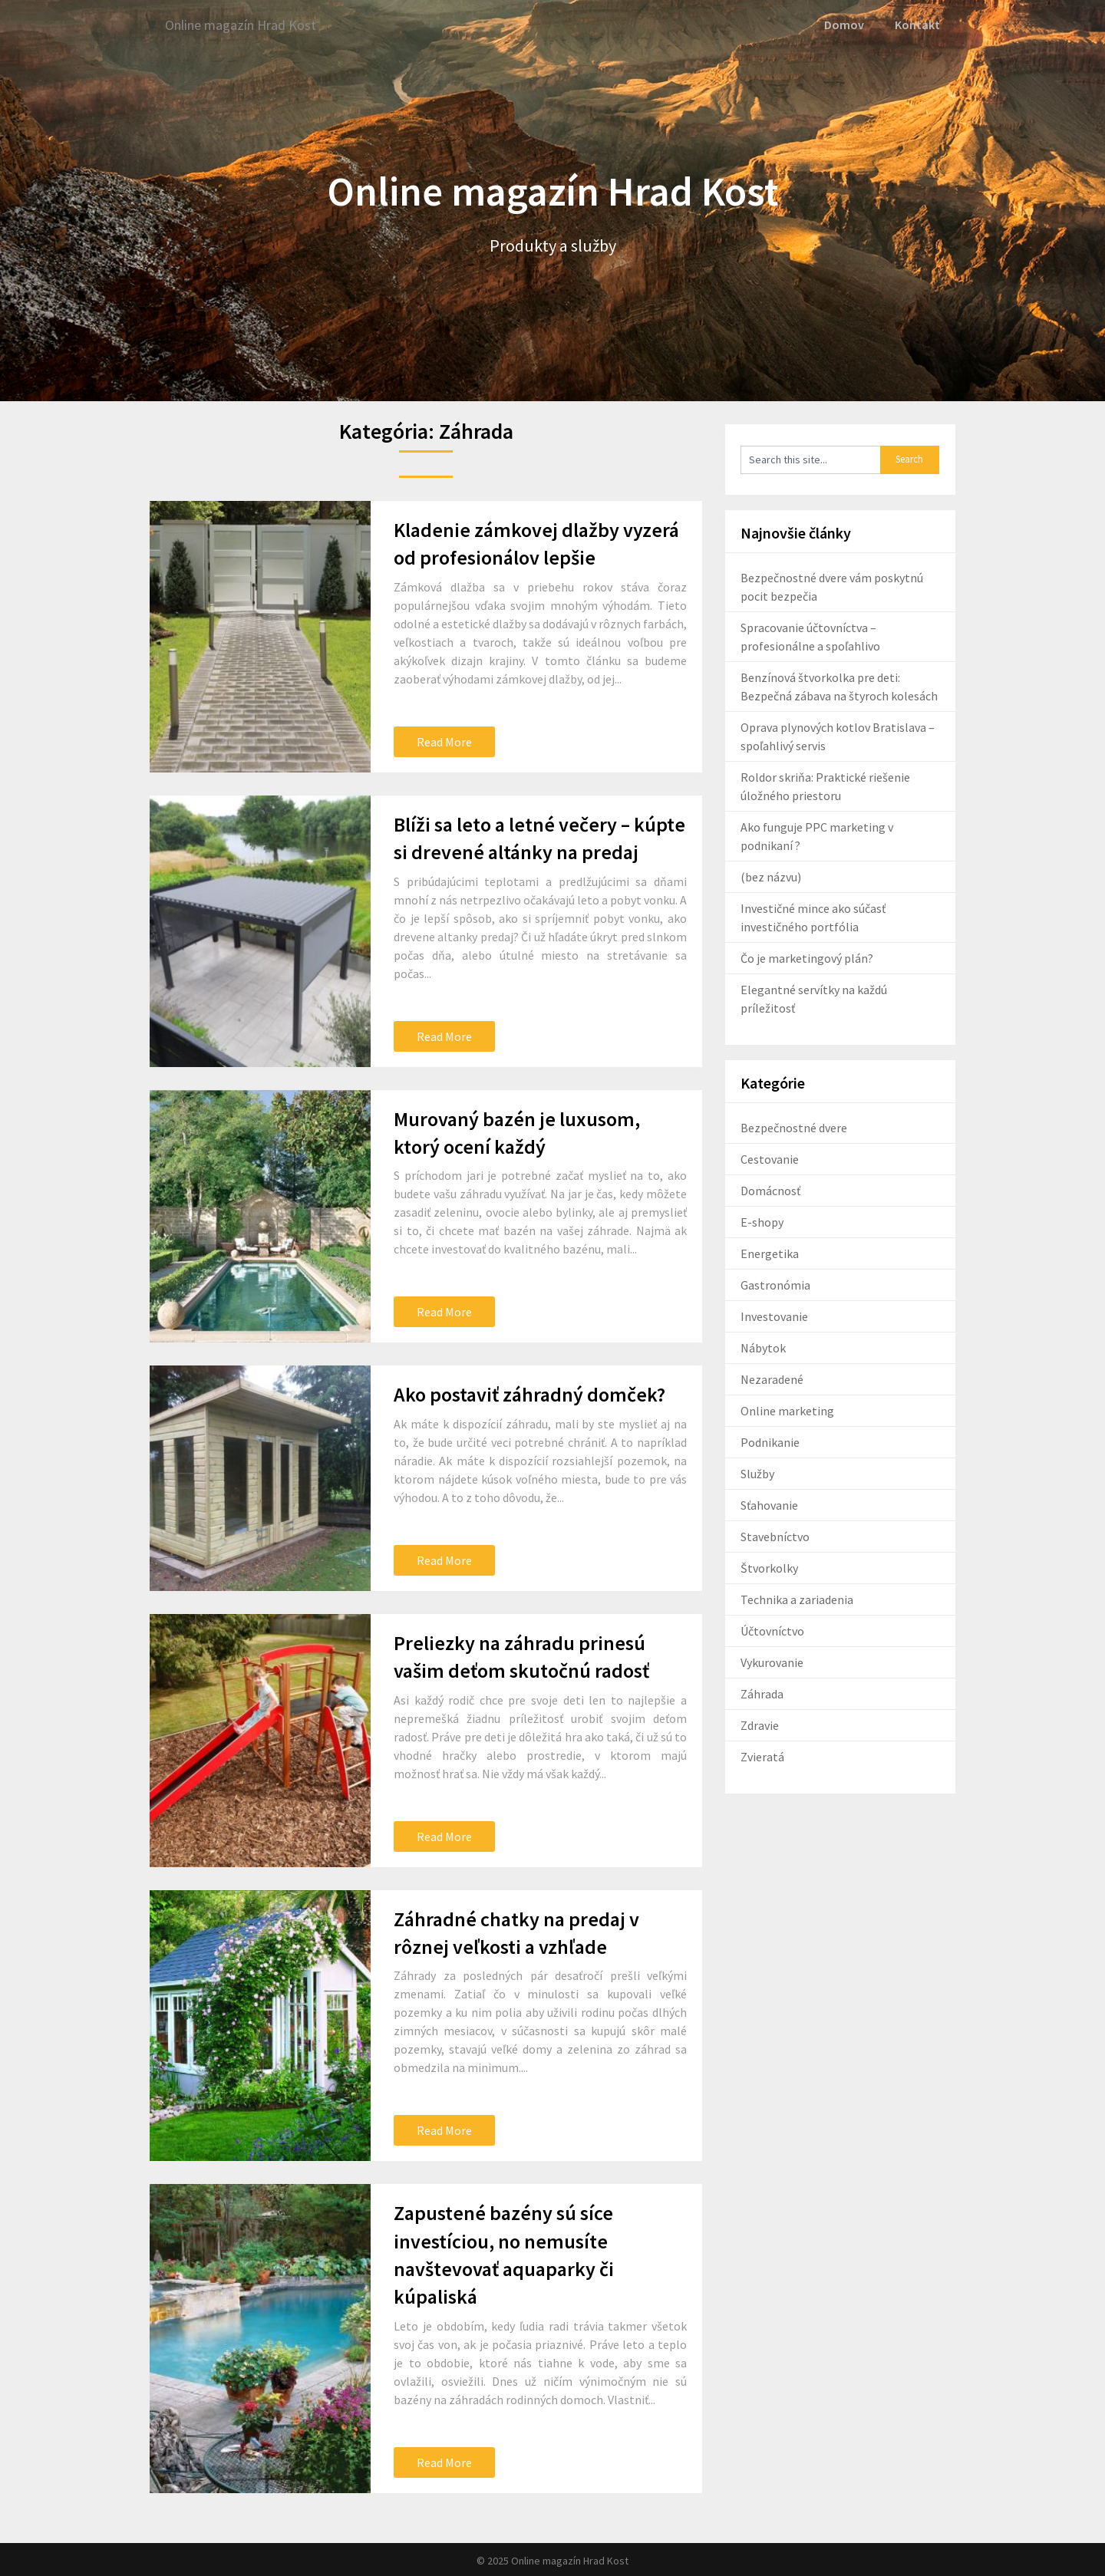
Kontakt (918, 24)
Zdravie (760, 1724)
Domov (846, 24)
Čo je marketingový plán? (807, 957)
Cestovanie (770, 1158)
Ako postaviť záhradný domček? (529, 1393)
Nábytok (763, 1347)
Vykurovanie (772, 1661)
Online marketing (787, 1410)
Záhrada (762, 1693)
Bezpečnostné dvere (794, 1127)
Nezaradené (772, 1378)
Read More (444, 740)
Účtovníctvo (772, 1630)
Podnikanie (770, 1441)
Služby (757, 1473)
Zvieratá (762, 1756)
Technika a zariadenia (797, 1598)
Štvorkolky (769, 1567)
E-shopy (762, 1221)
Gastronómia (775, 1284)
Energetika (770, 1252)
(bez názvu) (771, 876)
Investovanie (774, 1315)
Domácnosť (770, 1189)
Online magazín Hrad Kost (250, 25)
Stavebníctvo (775, 1535)
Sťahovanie (769, 1504)
